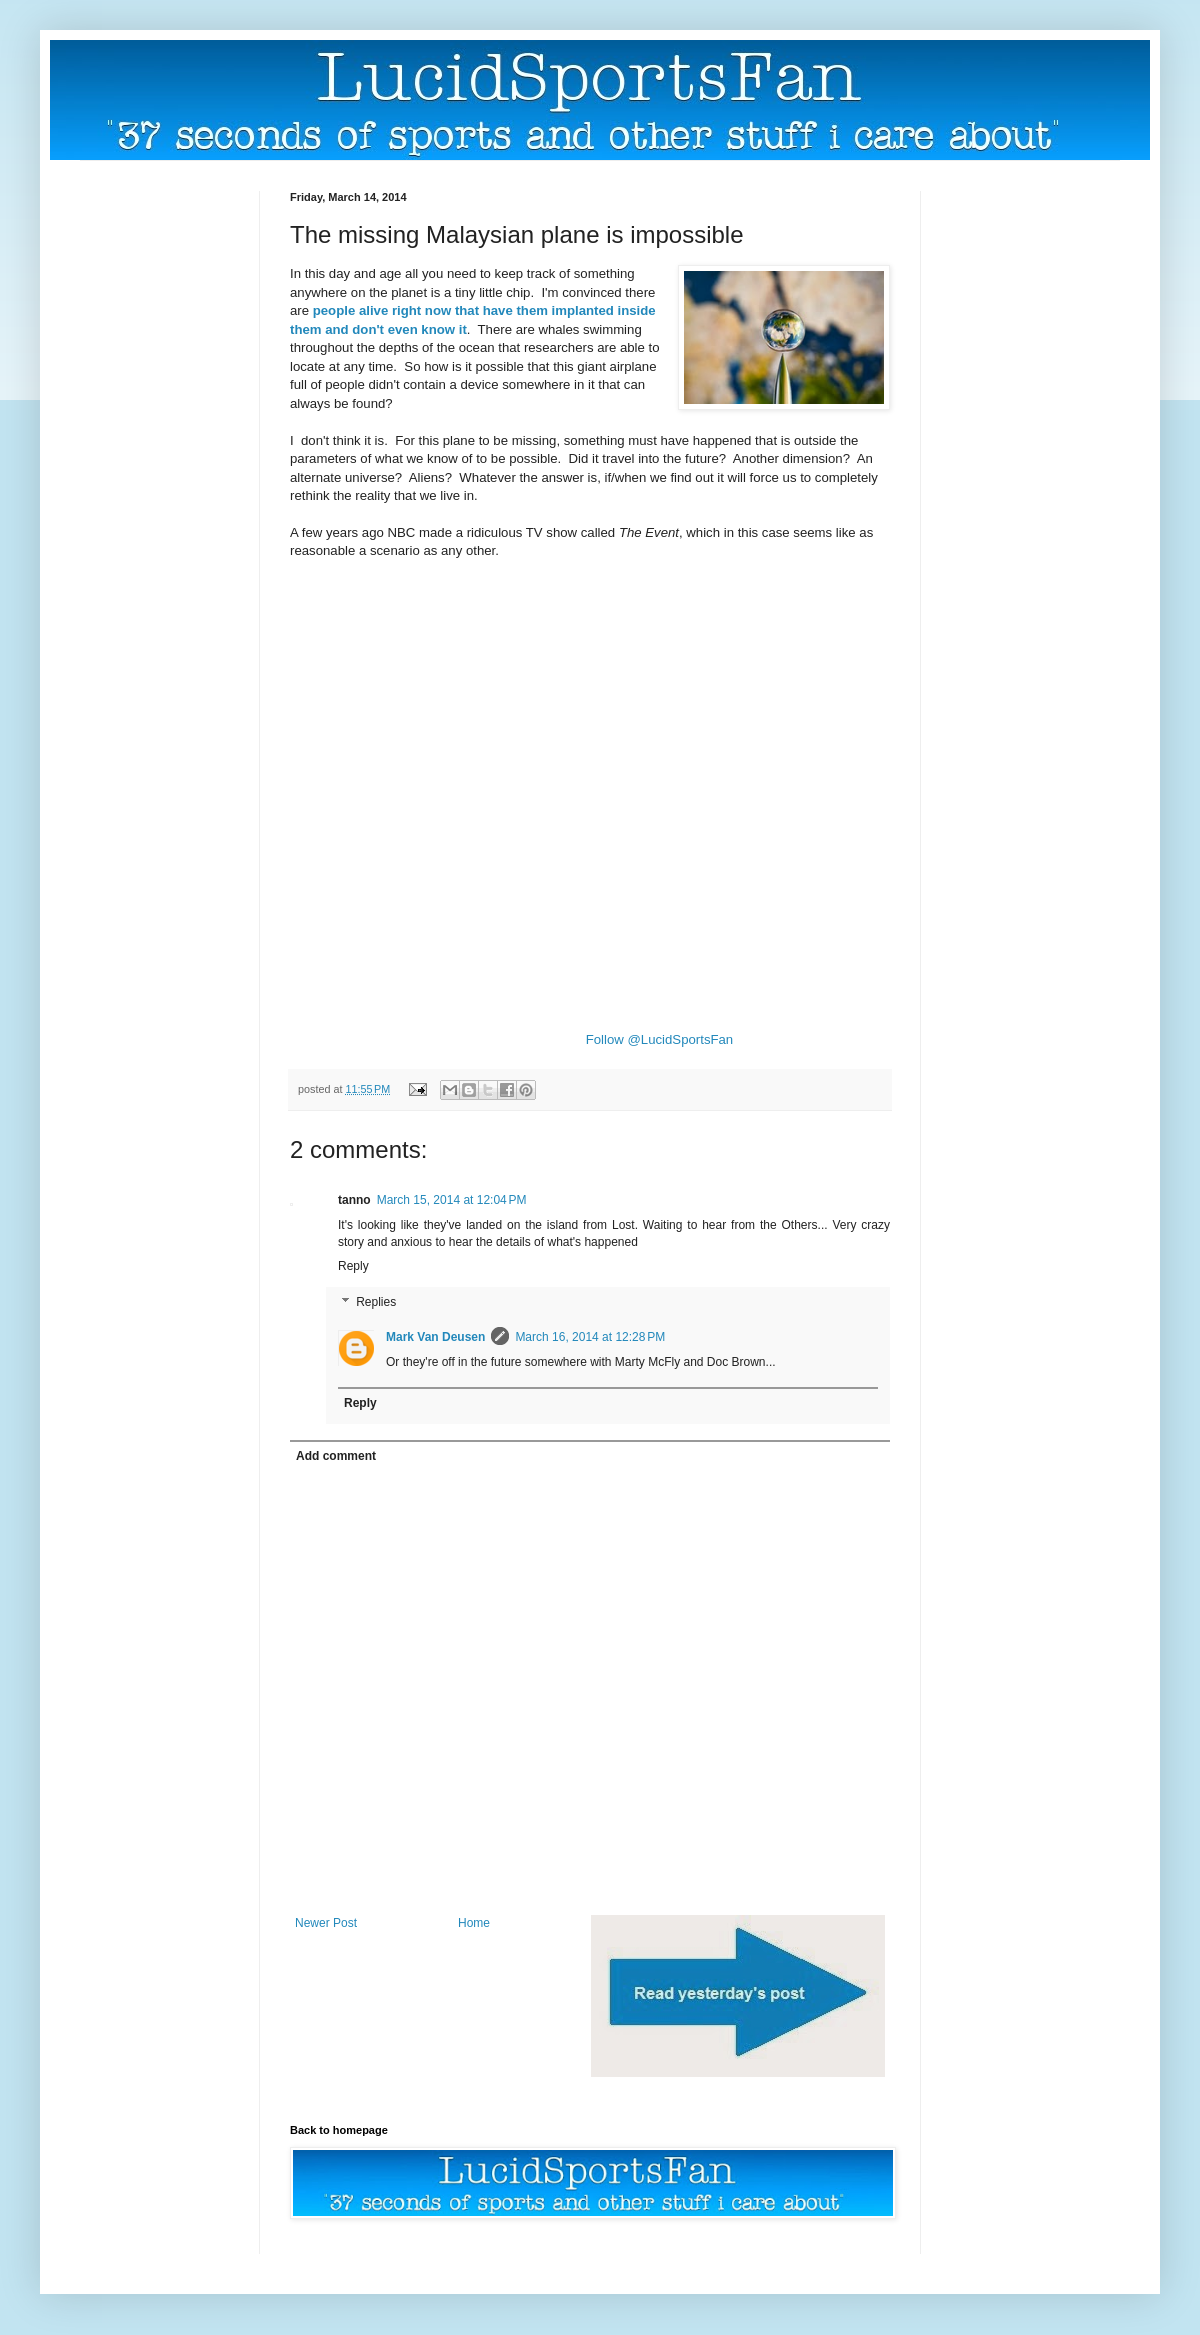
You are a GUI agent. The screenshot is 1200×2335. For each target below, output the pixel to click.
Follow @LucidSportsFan (660, 1039)
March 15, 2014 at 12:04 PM (452, 1200)
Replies (376, 1302)
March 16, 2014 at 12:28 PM (590, 1337)
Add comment (336, 1456)
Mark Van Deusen (435, 1337)
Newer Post (326, 1923)
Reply (353, 1266)
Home (474, 1923)
